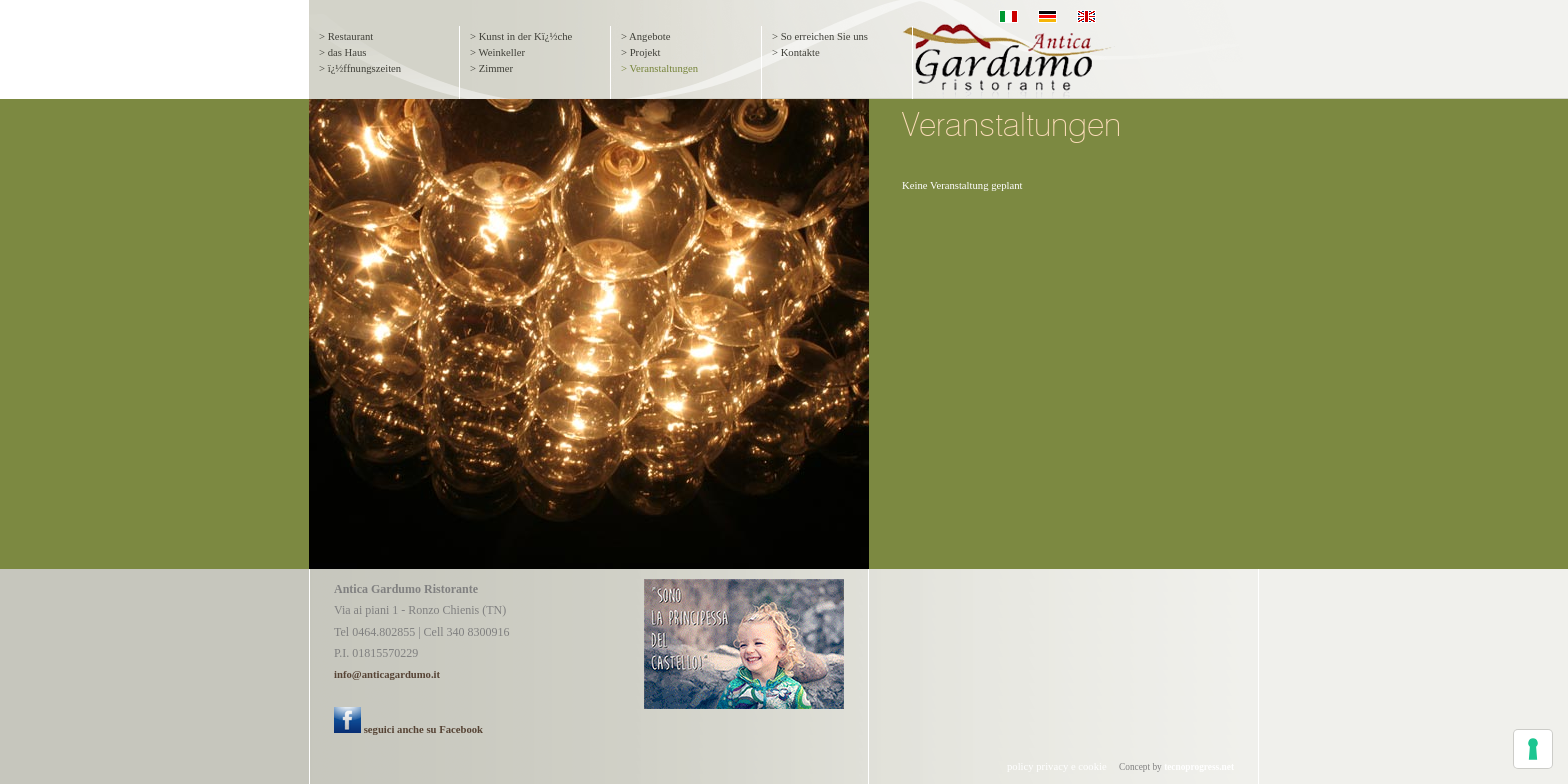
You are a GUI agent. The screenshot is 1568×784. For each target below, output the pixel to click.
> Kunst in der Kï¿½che (521, 36)
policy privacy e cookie (1057, 766)
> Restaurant (346, 36)
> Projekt (640, 52)
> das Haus (342, 52)
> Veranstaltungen (659, 68)
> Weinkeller (497, 52)
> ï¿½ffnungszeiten (360, 68)
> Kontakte (796, 52)
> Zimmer (491, 68)
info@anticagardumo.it (387, 674)
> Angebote (646, 36)
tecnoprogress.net (1199, 767)
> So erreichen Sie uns (820, 36)
